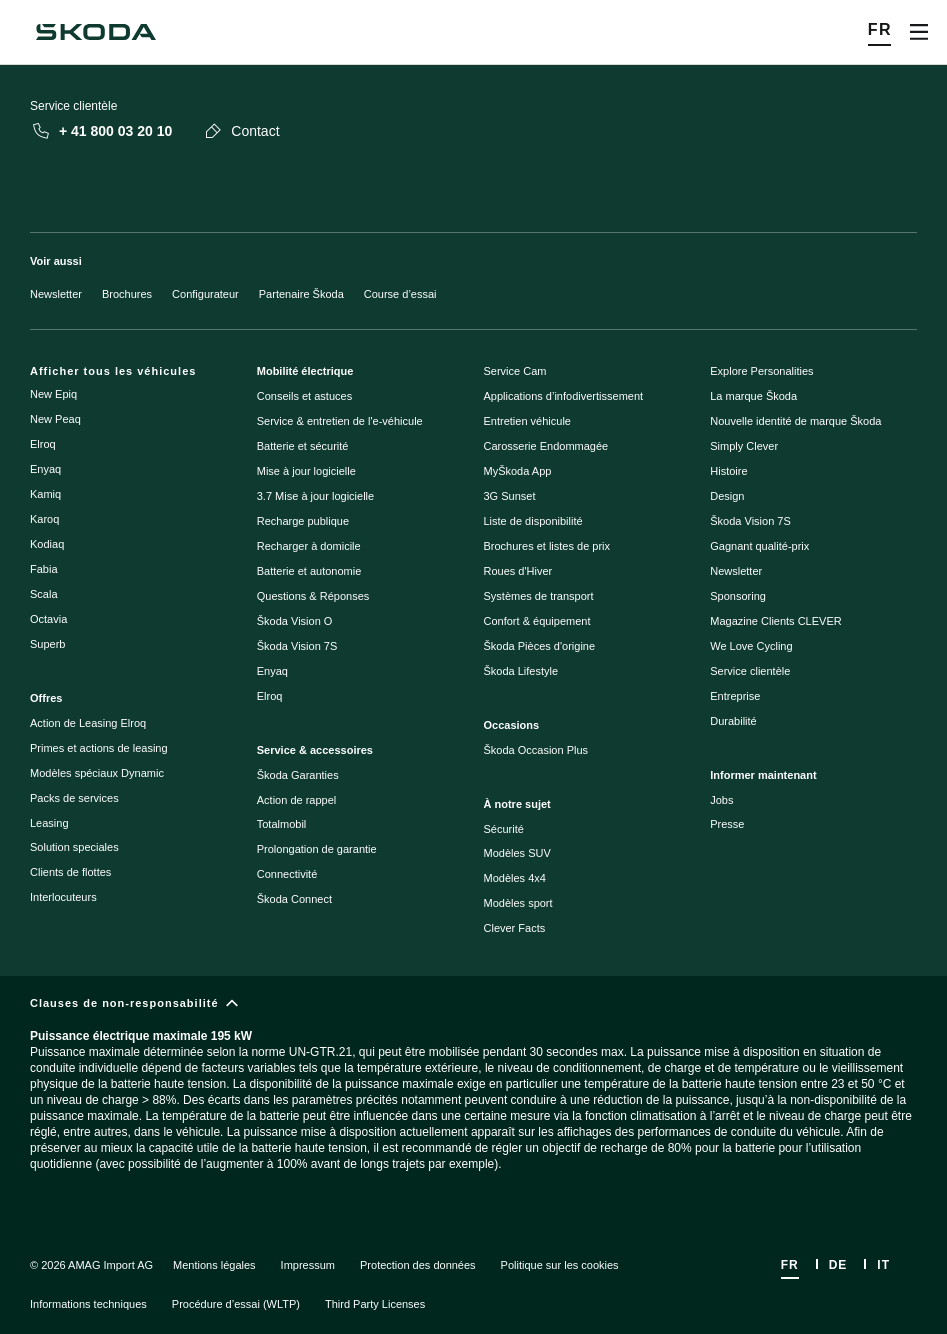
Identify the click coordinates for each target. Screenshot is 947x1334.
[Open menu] (919, 32)
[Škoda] (96, 32)
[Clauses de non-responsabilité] (473, 1100)
